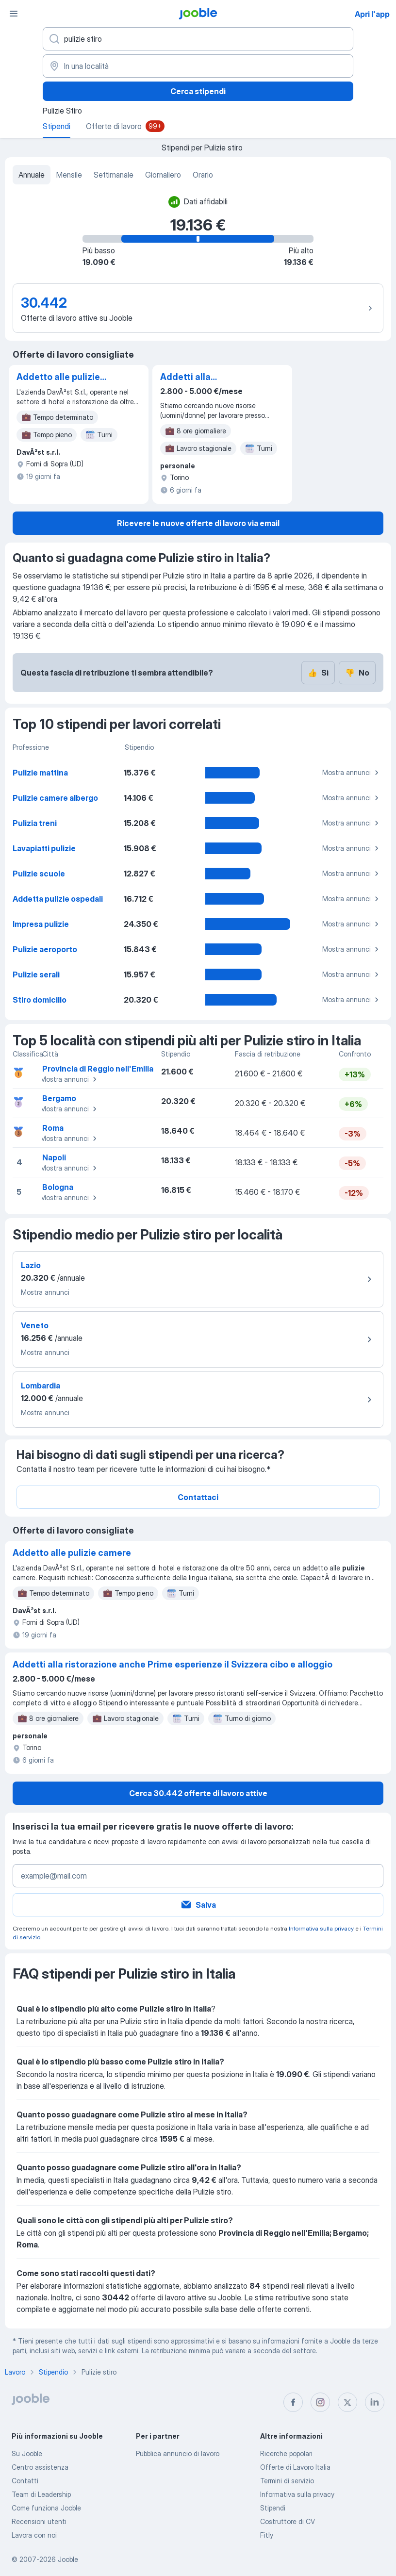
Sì (318, 672)
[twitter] (347, 2402)
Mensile (69, 175)
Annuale (31, 175)
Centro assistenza (40, 2467)
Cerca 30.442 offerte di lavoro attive (198, 1793)
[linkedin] (374, 2402)
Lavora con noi (34, 2535)
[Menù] (13, 13)
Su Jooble (27, 2453)
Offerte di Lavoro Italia (295, 2467)
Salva (198, 1905)
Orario (203, 175)
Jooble (68, 2559)
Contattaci (198, 1497)
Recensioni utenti (39, 2521)
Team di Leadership (41, 2494)
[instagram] (320, 2402)
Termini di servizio (287, 2481)
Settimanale (113, 175)
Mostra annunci (351, 772)
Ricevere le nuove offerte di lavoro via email (198, 523)
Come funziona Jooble (46, 2508)
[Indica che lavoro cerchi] (198, 38)
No (357, 672)
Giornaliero (163, 175)
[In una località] (198, 66)
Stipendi (272, 2508)
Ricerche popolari (286, 2453)
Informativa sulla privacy (321, 1928)
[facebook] (293, 2402)
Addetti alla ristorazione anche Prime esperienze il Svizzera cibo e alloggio (201, 377)
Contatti (25, 2481)
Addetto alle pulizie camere (58, 377)
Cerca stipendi (198, 91)
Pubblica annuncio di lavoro (177, 2453)
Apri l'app (372, 14)
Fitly (266, 2535)
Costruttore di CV (287, 2521)
